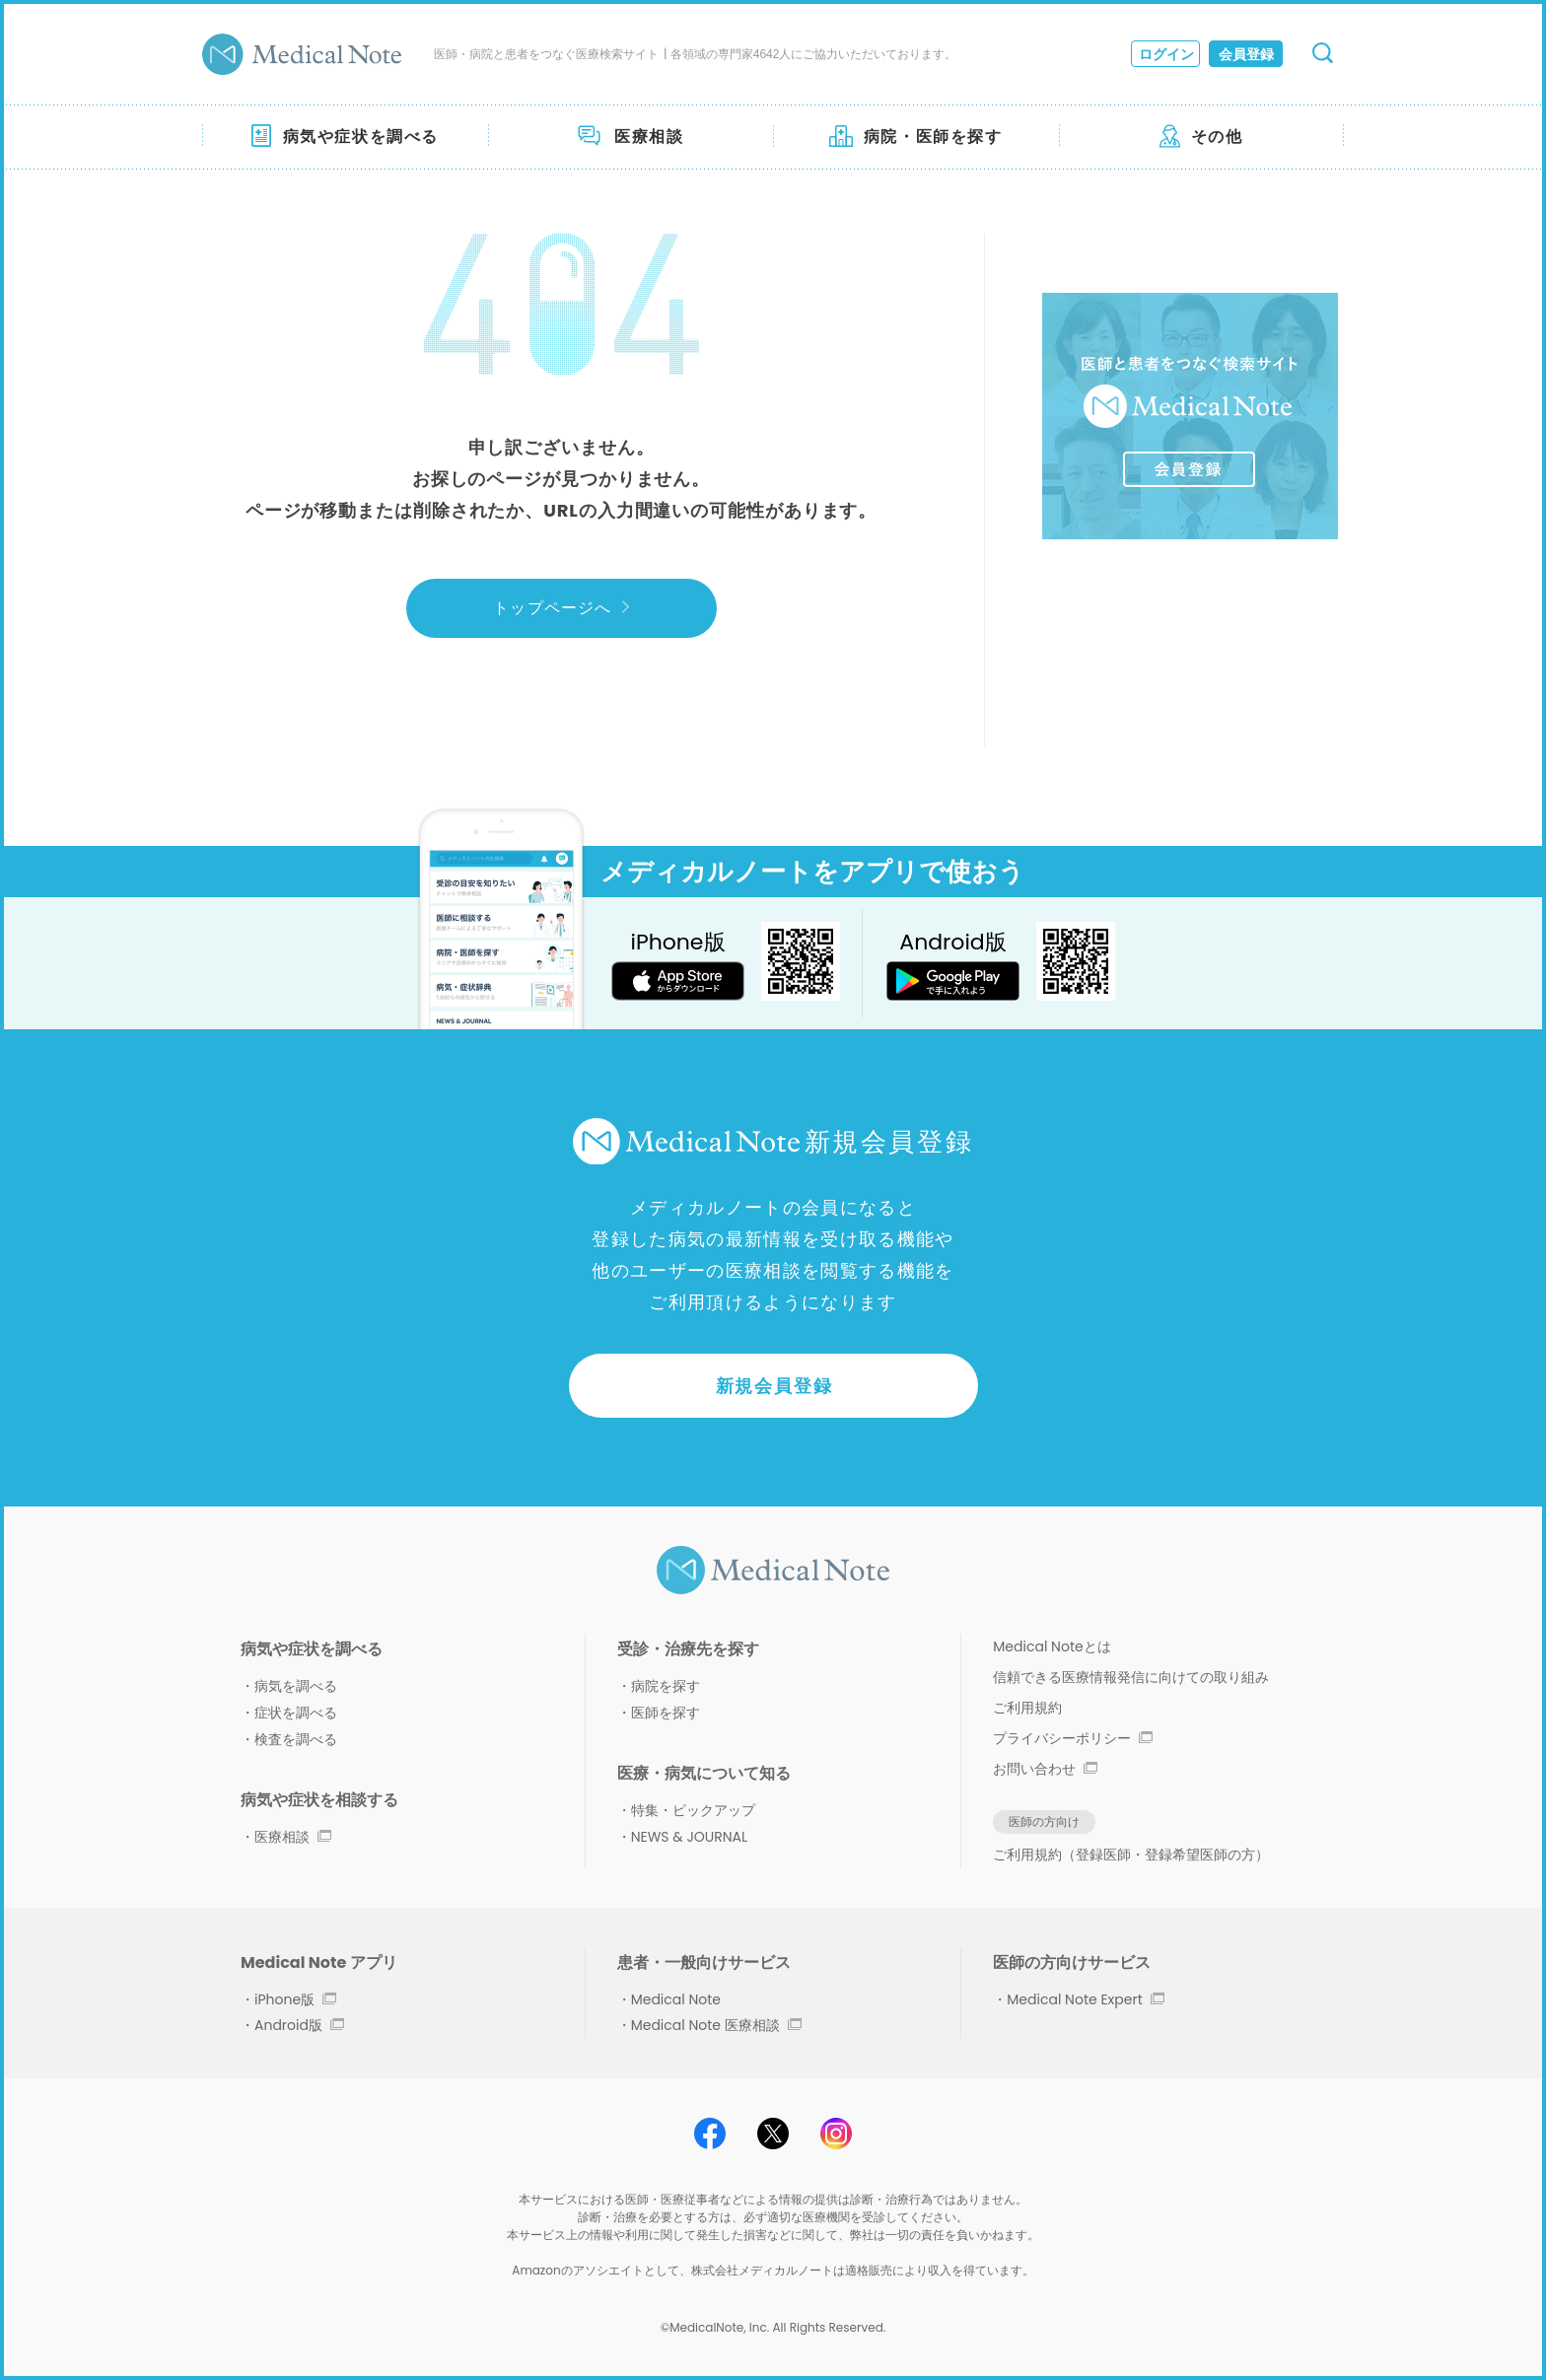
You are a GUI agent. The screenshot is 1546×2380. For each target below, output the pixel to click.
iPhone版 (295, 1999)
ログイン (1166, 54)
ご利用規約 (1027, 1707)
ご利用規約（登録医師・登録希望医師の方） (1131, 1854)
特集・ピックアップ (693, 1810)
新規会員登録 (774, 1385)
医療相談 (292, 1837)
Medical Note (676, 1999)
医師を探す (665, 1712)
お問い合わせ (1045, 1769)
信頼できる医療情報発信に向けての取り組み (1131, 1677)
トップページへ (560, 607)
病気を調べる (295, 1686)
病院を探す (665, 1686)
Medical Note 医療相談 (716, 2025)
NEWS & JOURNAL (689, 1837)
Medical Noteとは (1051, 1646)
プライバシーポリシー (1073, 1738)
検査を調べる (295, 1739)
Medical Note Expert (1085, 1999)
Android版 (299, 2025)
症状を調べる (295, 1712)
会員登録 (1246, 54)
